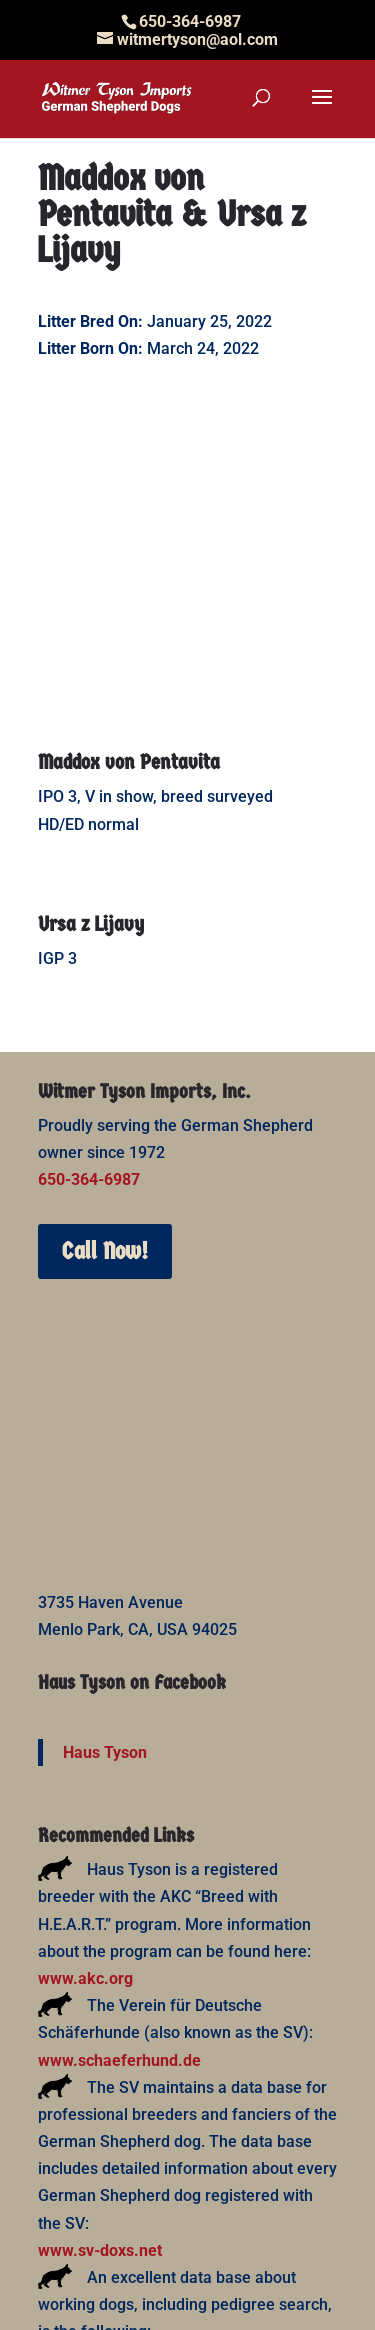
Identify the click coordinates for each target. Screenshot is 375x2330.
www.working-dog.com (121, 2075)
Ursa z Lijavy (91, 640)
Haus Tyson (105, 1468)
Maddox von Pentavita (129, 478)
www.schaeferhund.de (119, 1776)
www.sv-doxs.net (100, 1966)
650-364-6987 (89, 895)
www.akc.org (85, 1694)
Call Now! (105, 967)
